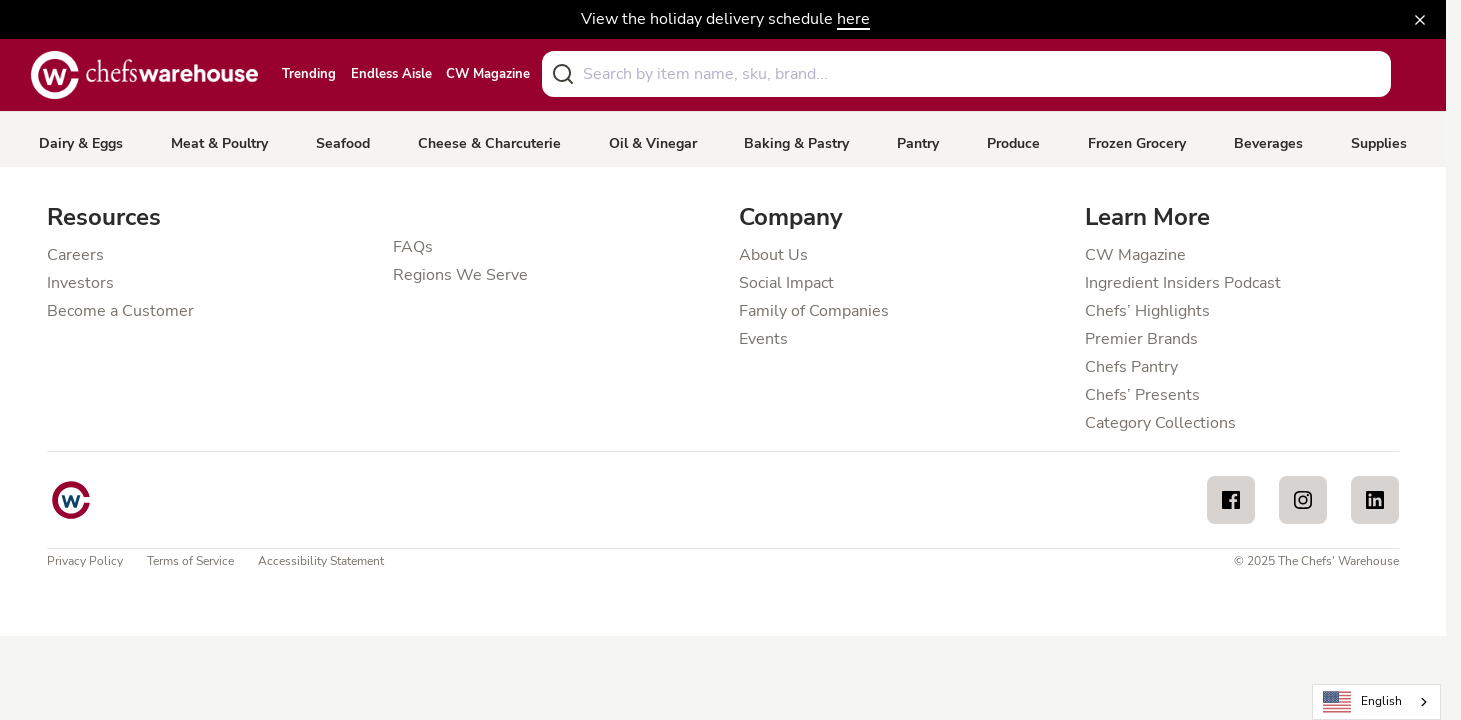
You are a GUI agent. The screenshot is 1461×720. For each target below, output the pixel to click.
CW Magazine (488, 75)
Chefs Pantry (1131, 367)
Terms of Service (190, 561)
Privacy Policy (85, 561)
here (853, 19)
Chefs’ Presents (1142, 395)
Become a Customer (120, 311)
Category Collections (1160, 423)
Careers (75, 255)
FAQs (413, 247)
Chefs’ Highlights (1147, 311)
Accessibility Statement (321, 561)
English (1363, 702)
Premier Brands (1141, 339)
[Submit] (563, 74)
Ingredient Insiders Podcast (1183, 283)
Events (763, 339)
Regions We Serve (460, 275)
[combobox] (966, 74)
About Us (773, 255)
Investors (80, 283)
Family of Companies (814, 311)
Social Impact (786, 283)
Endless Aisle (391, 75)
